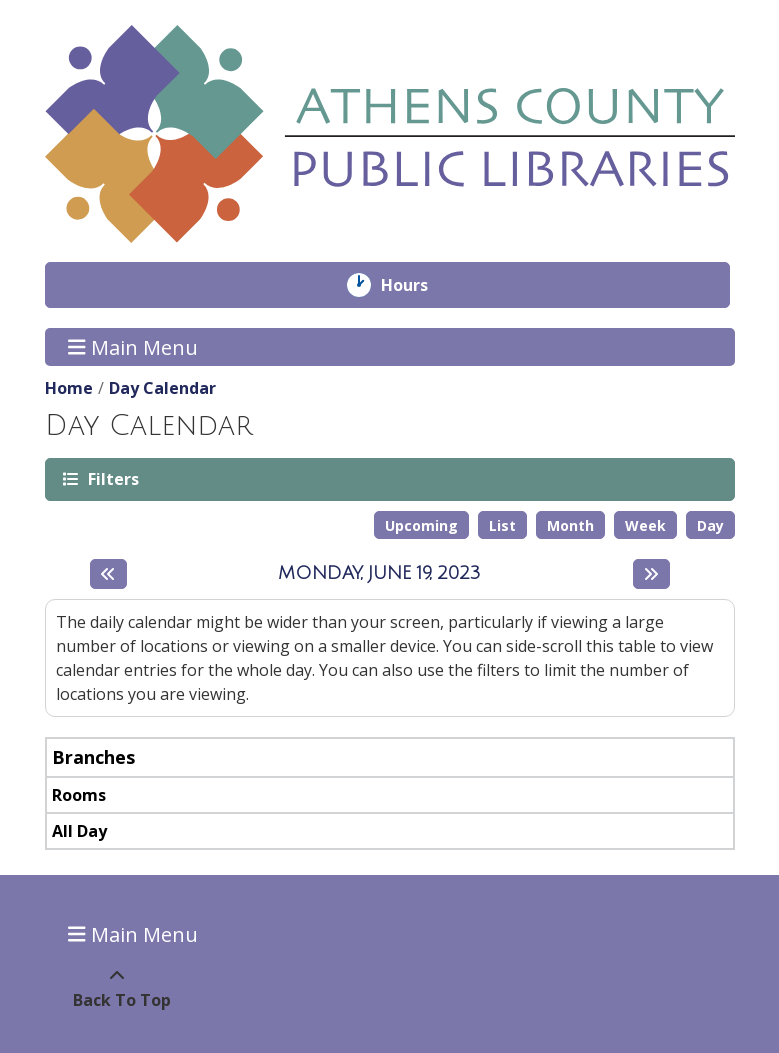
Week (645, 525)
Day (710, 525)
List (502, 525)
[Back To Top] (117, 988)
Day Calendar (162, 388)
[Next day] (651, 574)
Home (69, 388)
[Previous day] (108, 574)
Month (570, 525)
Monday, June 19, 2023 (379, 573)
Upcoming (421, 525)
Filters (112, 478)
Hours (418, 285)
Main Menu (133, 346)
